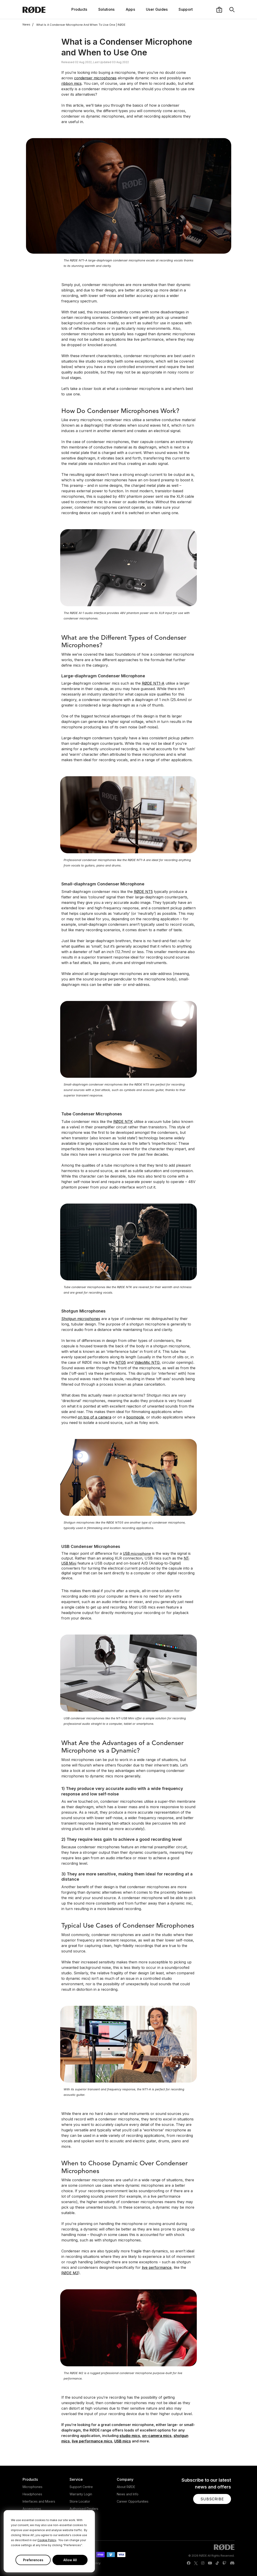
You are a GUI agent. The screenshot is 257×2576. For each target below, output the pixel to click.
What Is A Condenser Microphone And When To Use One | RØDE (78, 24)
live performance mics (92, 2441)
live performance (156, 2267)
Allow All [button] (70, 2560)
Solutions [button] (106, 9)
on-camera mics (156, 2435)
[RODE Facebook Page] (188, 2563)
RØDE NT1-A (153, 683)
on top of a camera (94, 1417)
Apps (130, 9)
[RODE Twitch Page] (224, 2563)
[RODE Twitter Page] (196, 2563)
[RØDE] (40, 9)
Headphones (32, 2494)
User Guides (157, 9)
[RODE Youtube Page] (210, 2563)
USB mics (122, 2441)
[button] (219, 9)
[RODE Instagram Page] (202, 2563)
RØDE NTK (123, 1121)
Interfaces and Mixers (39, 2501)
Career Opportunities (132, 2501)
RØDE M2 (69, 2273)
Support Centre (81, 2487)
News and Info (127, 2494)
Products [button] (79, 9)
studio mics (129, 2435)
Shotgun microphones (80, 1318)
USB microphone (137, 1554)
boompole (135, 1417)
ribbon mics (71, 83)
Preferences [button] (33, 2560)
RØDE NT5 (143, 891)
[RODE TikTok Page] (217, 2563)
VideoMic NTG (147, 1362)
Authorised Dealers (84, 2509)
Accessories (32, 2509)
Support (186, 9)
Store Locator (80, 2501)
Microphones (32, 2487)
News (27, 24)
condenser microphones (95, 78)
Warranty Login (81, 2494)
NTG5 (121, 1362)
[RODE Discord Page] (232, 2563)
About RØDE (126, 2487)
